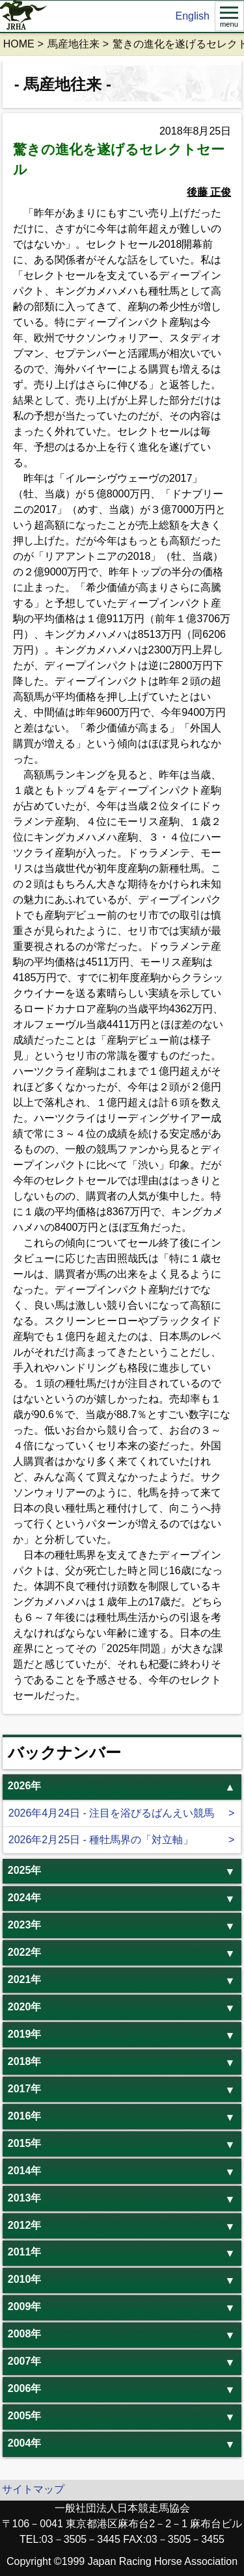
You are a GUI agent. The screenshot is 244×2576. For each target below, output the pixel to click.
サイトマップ (33, 2489)
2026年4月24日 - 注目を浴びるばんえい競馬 (111, 1813)
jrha (23, 16)
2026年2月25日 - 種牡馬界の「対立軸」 (101, 1839)
